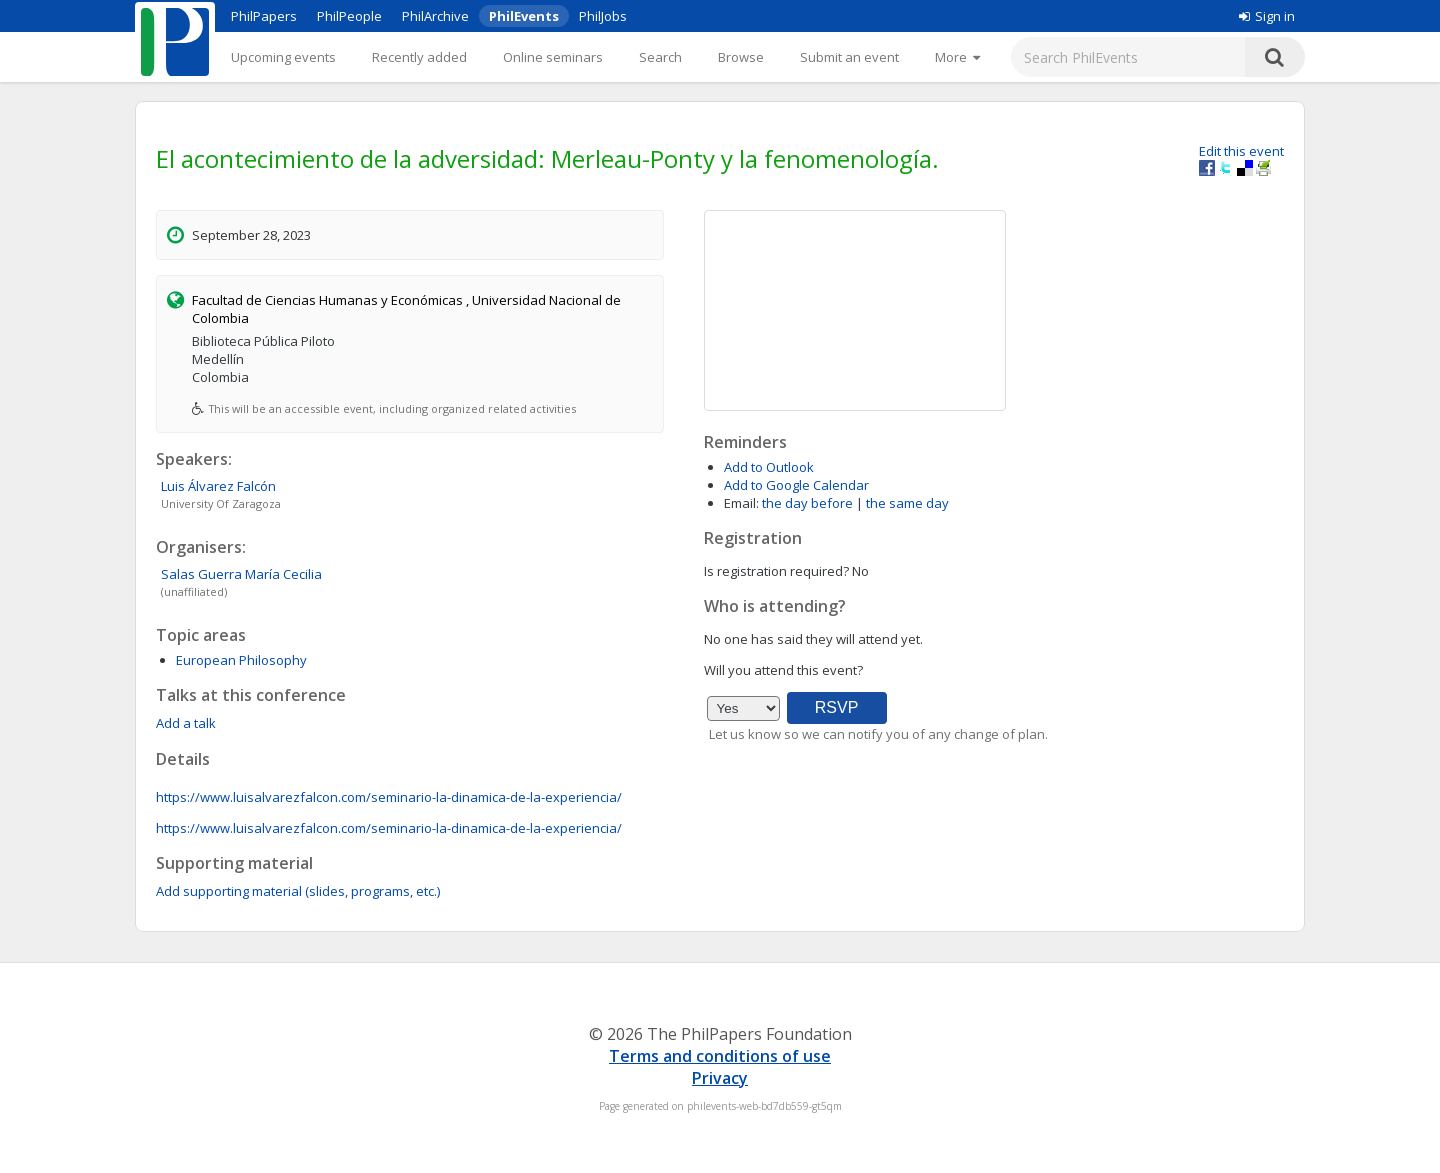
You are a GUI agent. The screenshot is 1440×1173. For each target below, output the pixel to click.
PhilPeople (349, 16)
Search (660, 57)
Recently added (419, 57)
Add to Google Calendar (796, 485)
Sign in (1267, 16)
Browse (741, 57)
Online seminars (553, 57)
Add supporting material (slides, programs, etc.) (298, 891)
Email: (741, 503)
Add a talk (186, 723)
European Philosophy (241, 660)
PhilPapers (264, 16)
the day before (807, 503)
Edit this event (1241, 151)
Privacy (720, 1078)
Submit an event (849, 57)
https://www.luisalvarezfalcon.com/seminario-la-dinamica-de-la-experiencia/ (389, 797)
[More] (957, 57)
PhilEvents (524, 16)
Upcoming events (283, 57)
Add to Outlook (769, 467)
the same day (907, 503)
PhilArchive (435, 16)
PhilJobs (603, 16)
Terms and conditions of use (720, 1056)
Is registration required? (776, 571)
